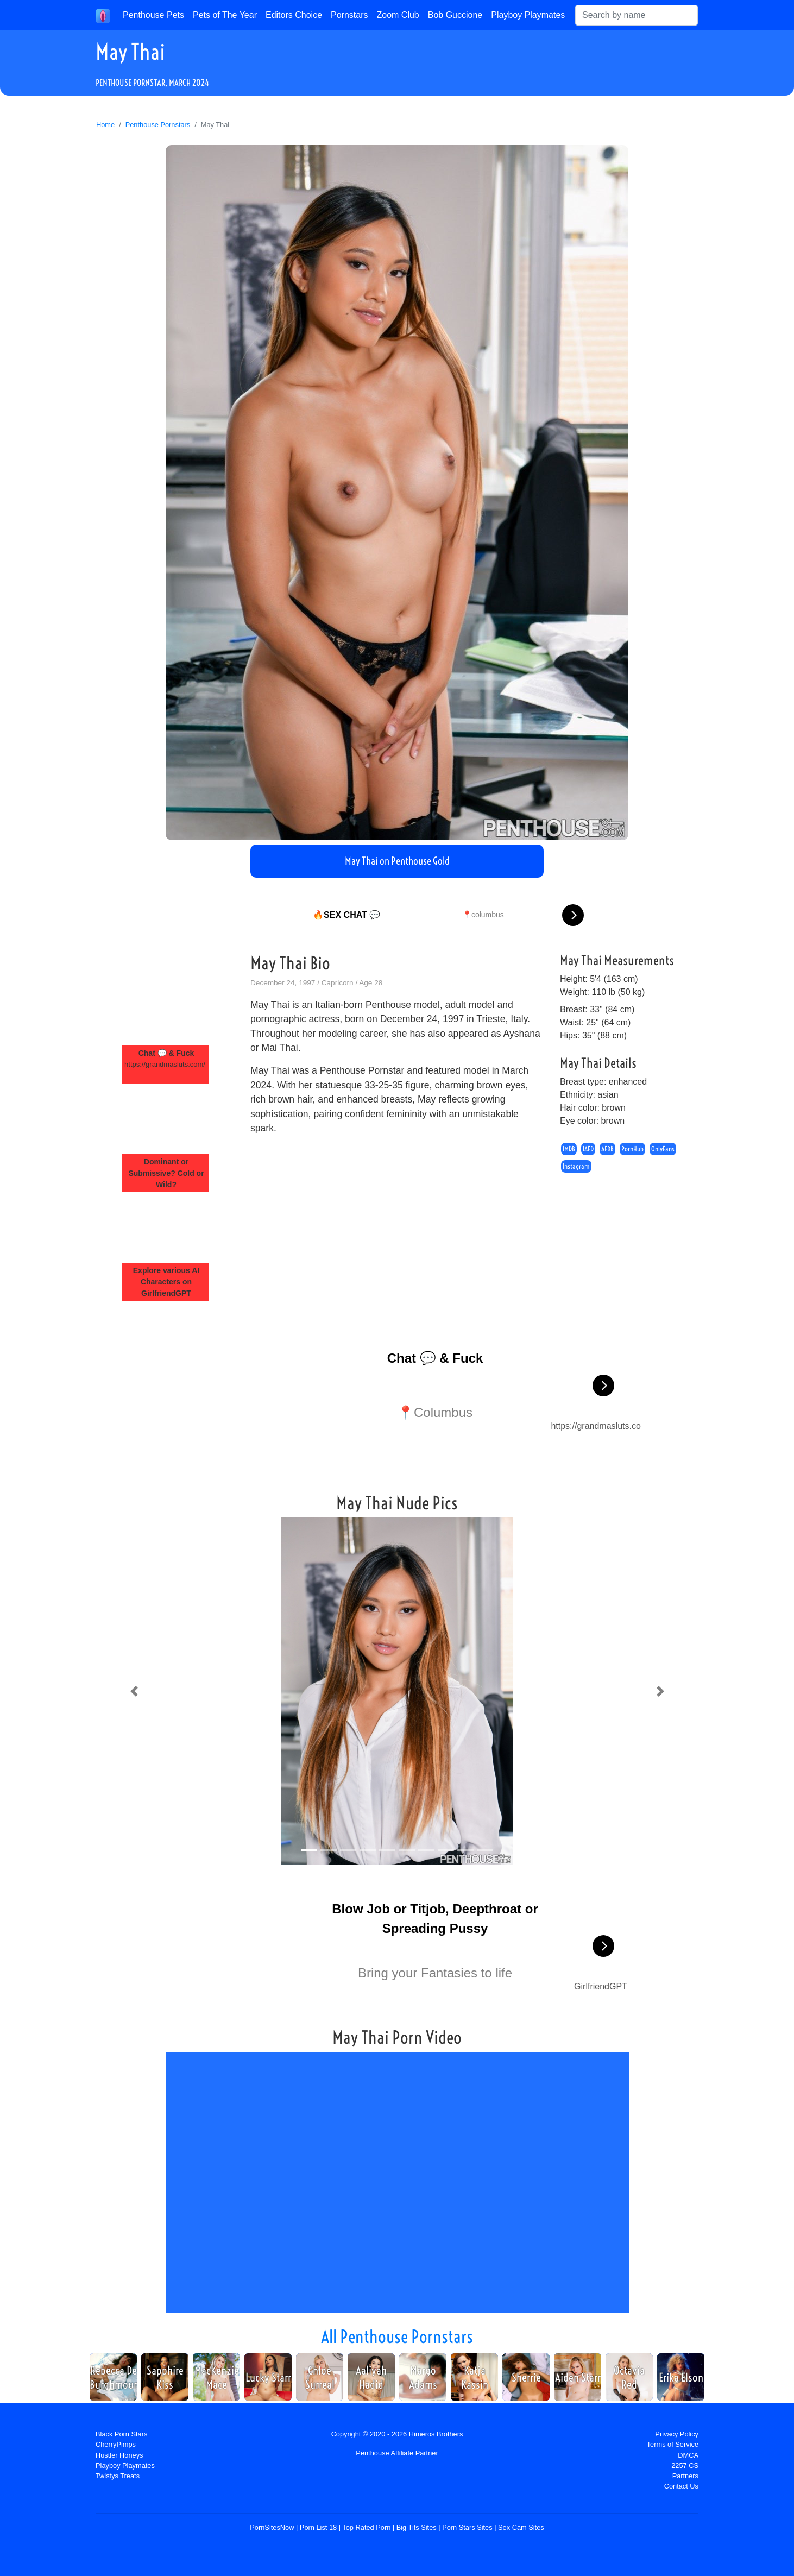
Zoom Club (398, 15)
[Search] (636, 15)
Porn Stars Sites (467, 2527)
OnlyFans (663, 1149)
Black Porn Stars (121, 2434)
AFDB (607, 1149)
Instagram (576, 1166)
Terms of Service (672, 2444)
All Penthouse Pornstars (397, 2336)
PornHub (632, 1149)
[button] (133, 1691)
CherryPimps (116, 2444)
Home (105, 125)
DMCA (688, 2455)
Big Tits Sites (416, 2527)
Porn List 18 (318, 2527)
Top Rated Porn (366, 2527)
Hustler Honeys (119, 2455)
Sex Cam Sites (521, 2527)
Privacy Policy (676, 2434)
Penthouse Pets (153, 15)
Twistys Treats (118, 2476)
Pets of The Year (225, 15)
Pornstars (349, 15)
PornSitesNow (272, 2527)
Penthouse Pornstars (158, 125)
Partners (685, 2476)
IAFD (588, 1149)
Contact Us (681, 2486)
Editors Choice (294, 15)
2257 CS (684, 2465)
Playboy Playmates (528, 15)
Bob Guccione (455, 15)
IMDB (569, 1149)
